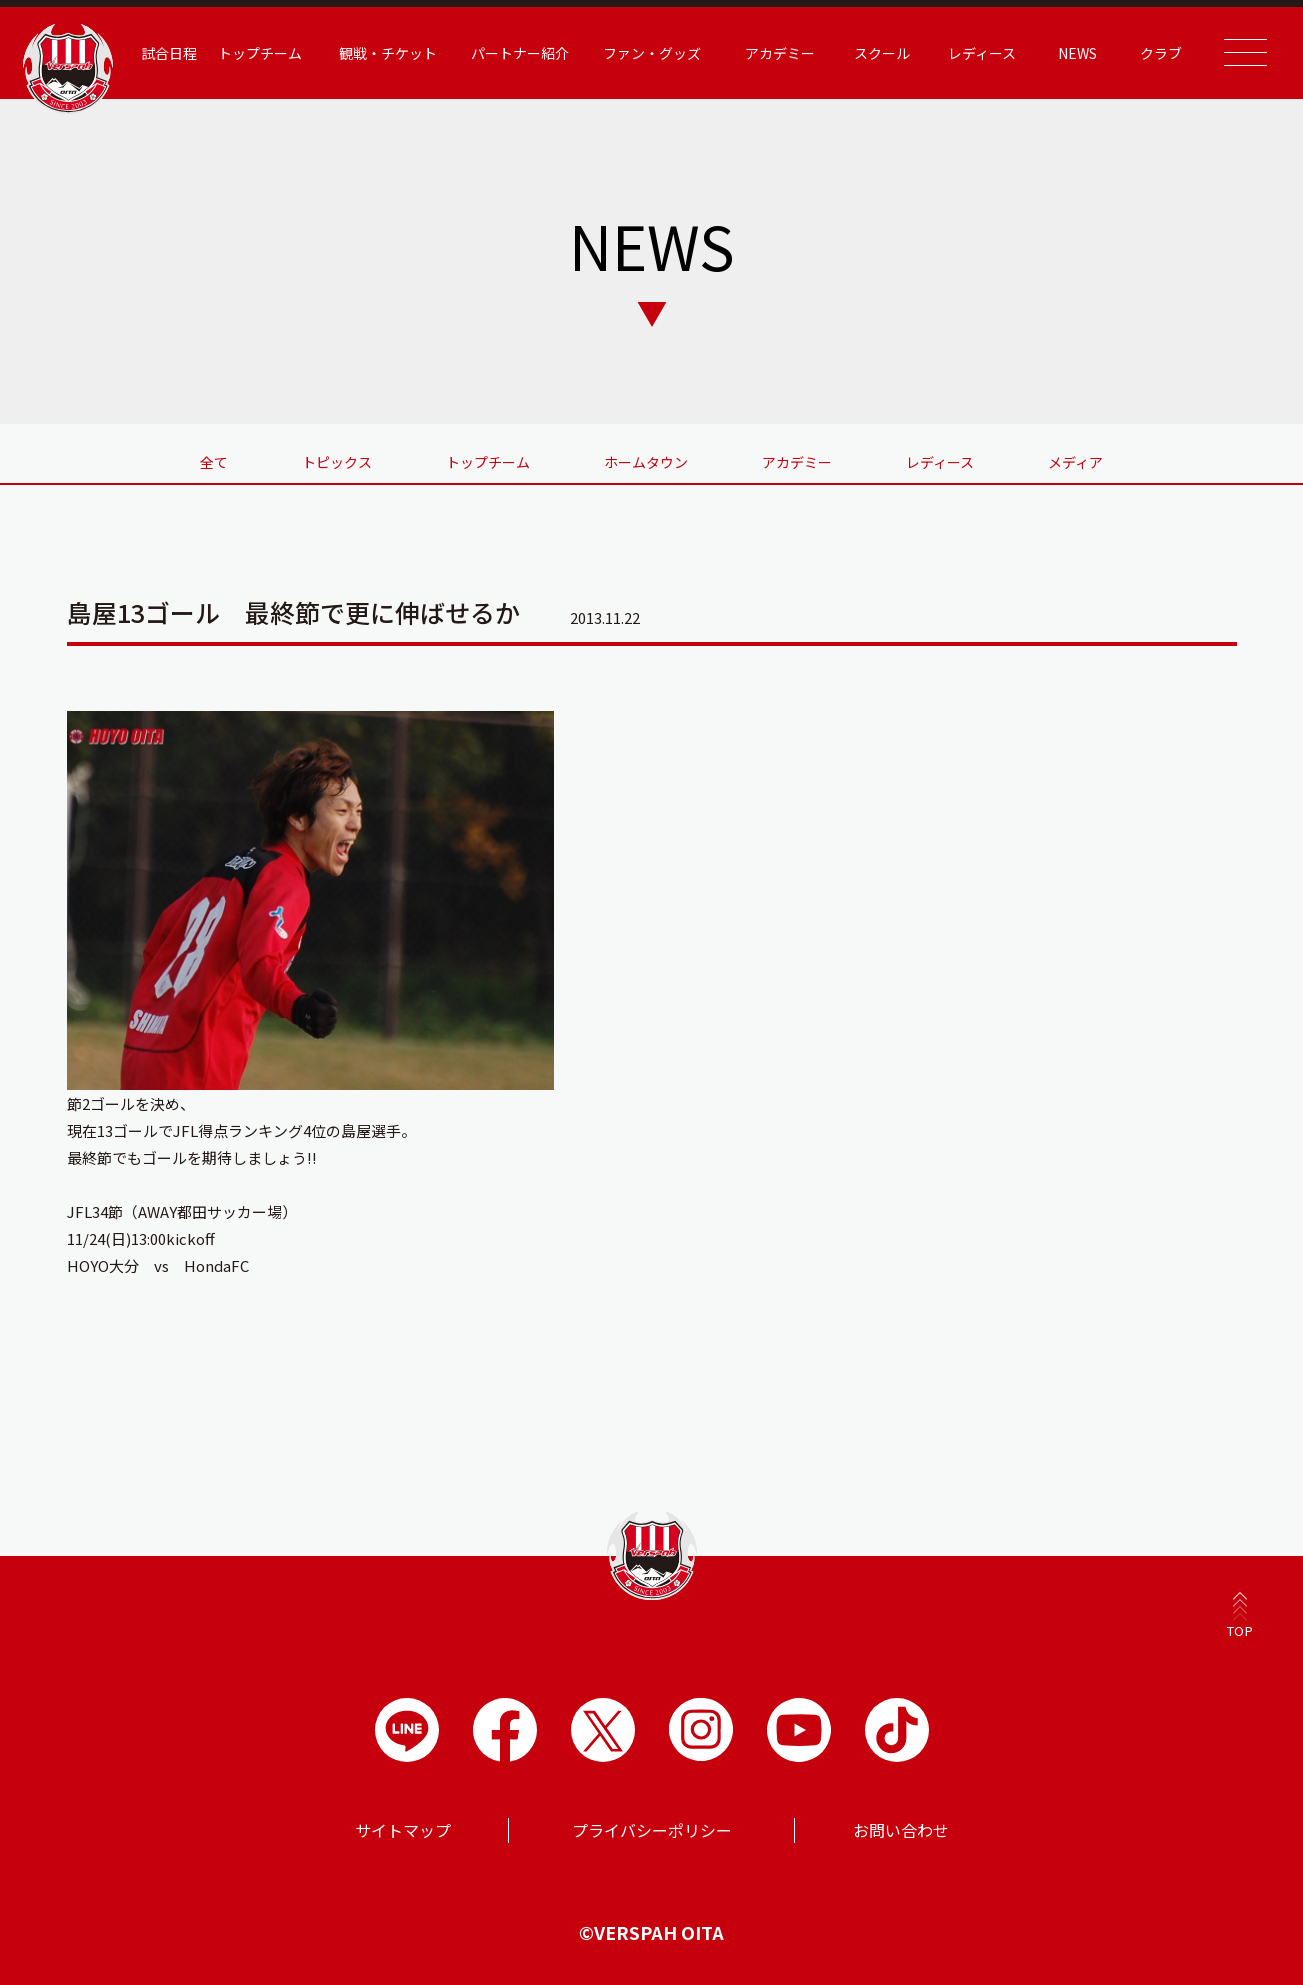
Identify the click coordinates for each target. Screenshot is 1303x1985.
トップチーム (260, 53)
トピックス (337, 462)
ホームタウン (646, 462)
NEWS (1077, 53)
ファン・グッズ (652, 53)
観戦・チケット (388, 53)
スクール (882, 53)
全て (214, 462)
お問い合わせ (901, 1830)
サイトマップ (403, 1830)
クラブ (1161, 53)
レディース (982, 53)
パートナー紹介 (520, 53)
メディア (1075, 462)
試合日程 (169, 53)
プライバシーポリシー (652, 1830)
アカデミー (780, 53)
